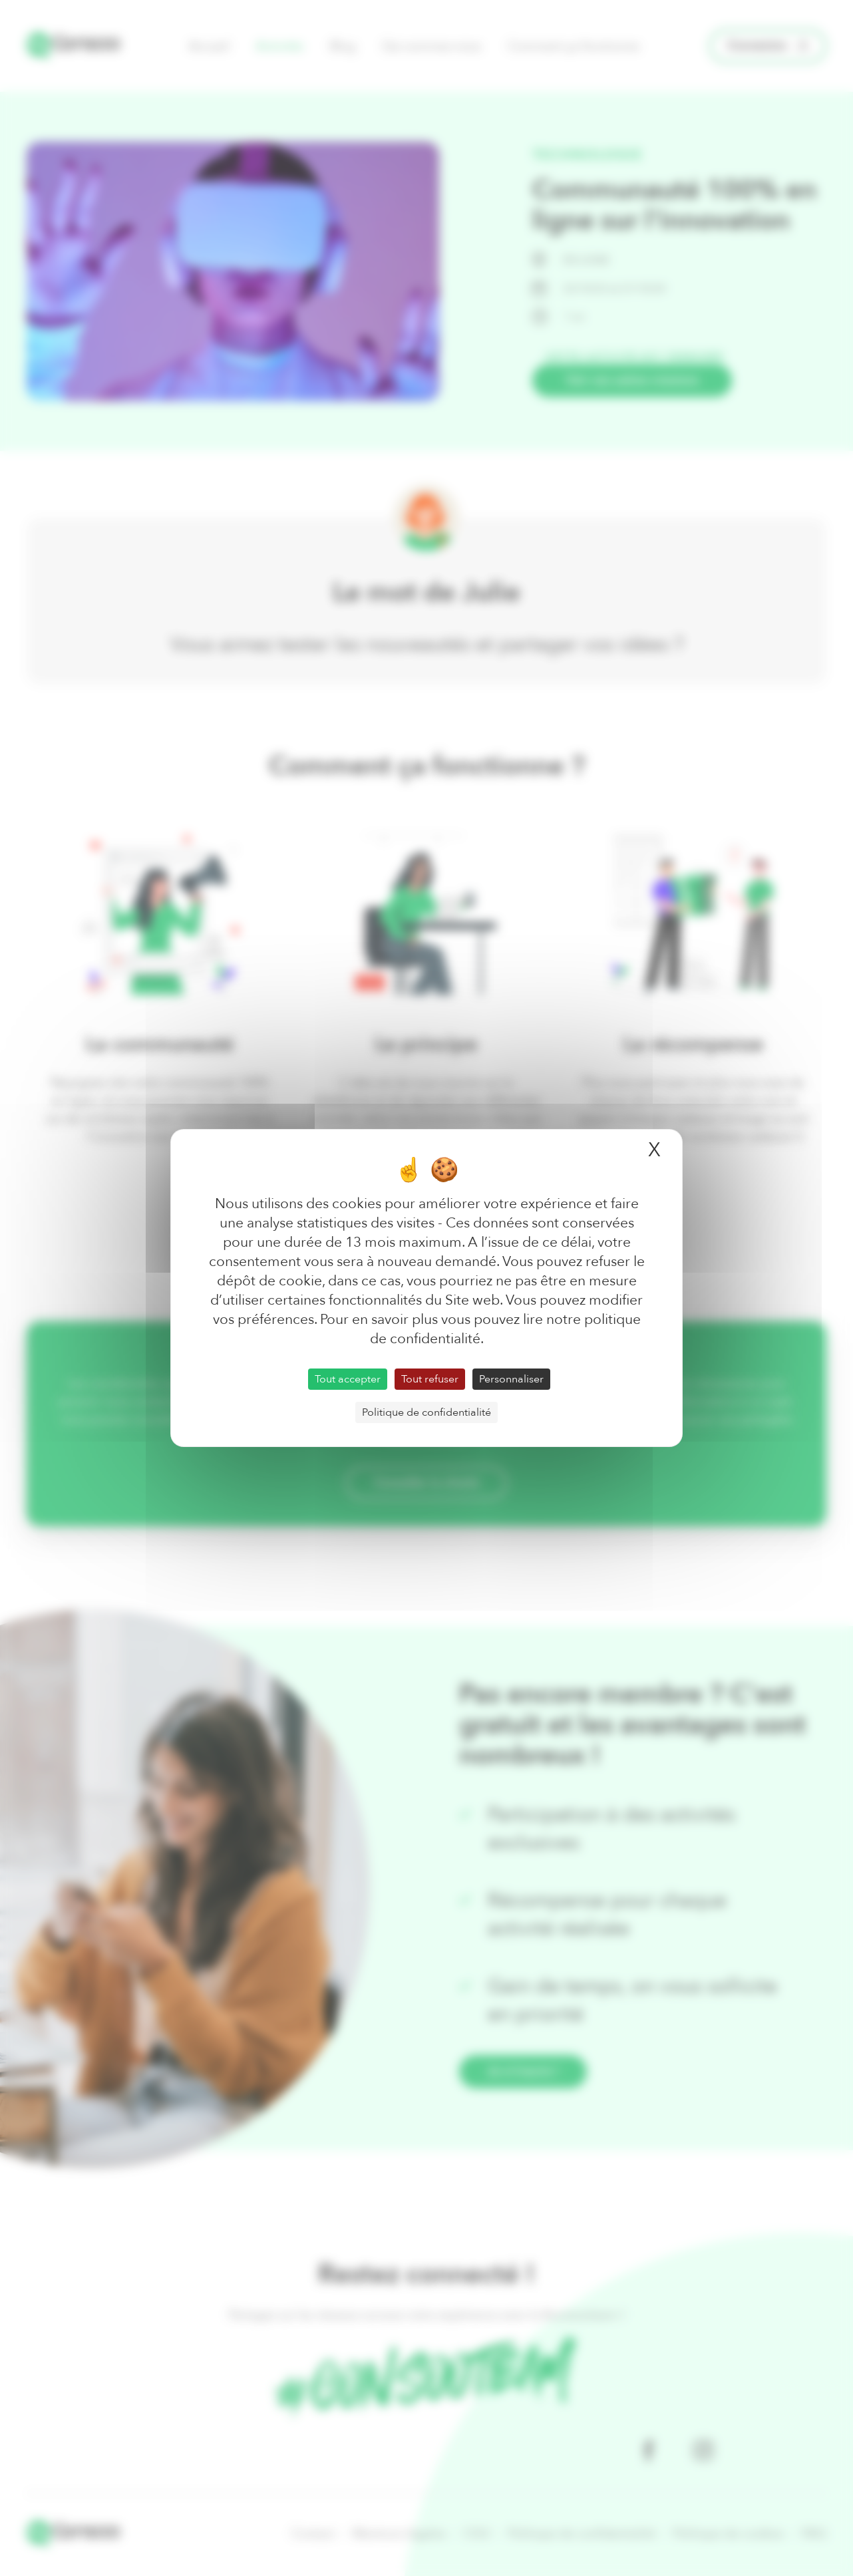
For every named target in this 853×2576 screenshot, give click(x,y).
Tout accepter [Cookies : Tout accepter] (348, 1379)
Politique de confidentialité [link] (426, 1412)
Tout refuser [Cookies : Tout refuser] (429, 1379)
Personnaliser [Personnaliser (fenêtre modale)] (511, 1379)
